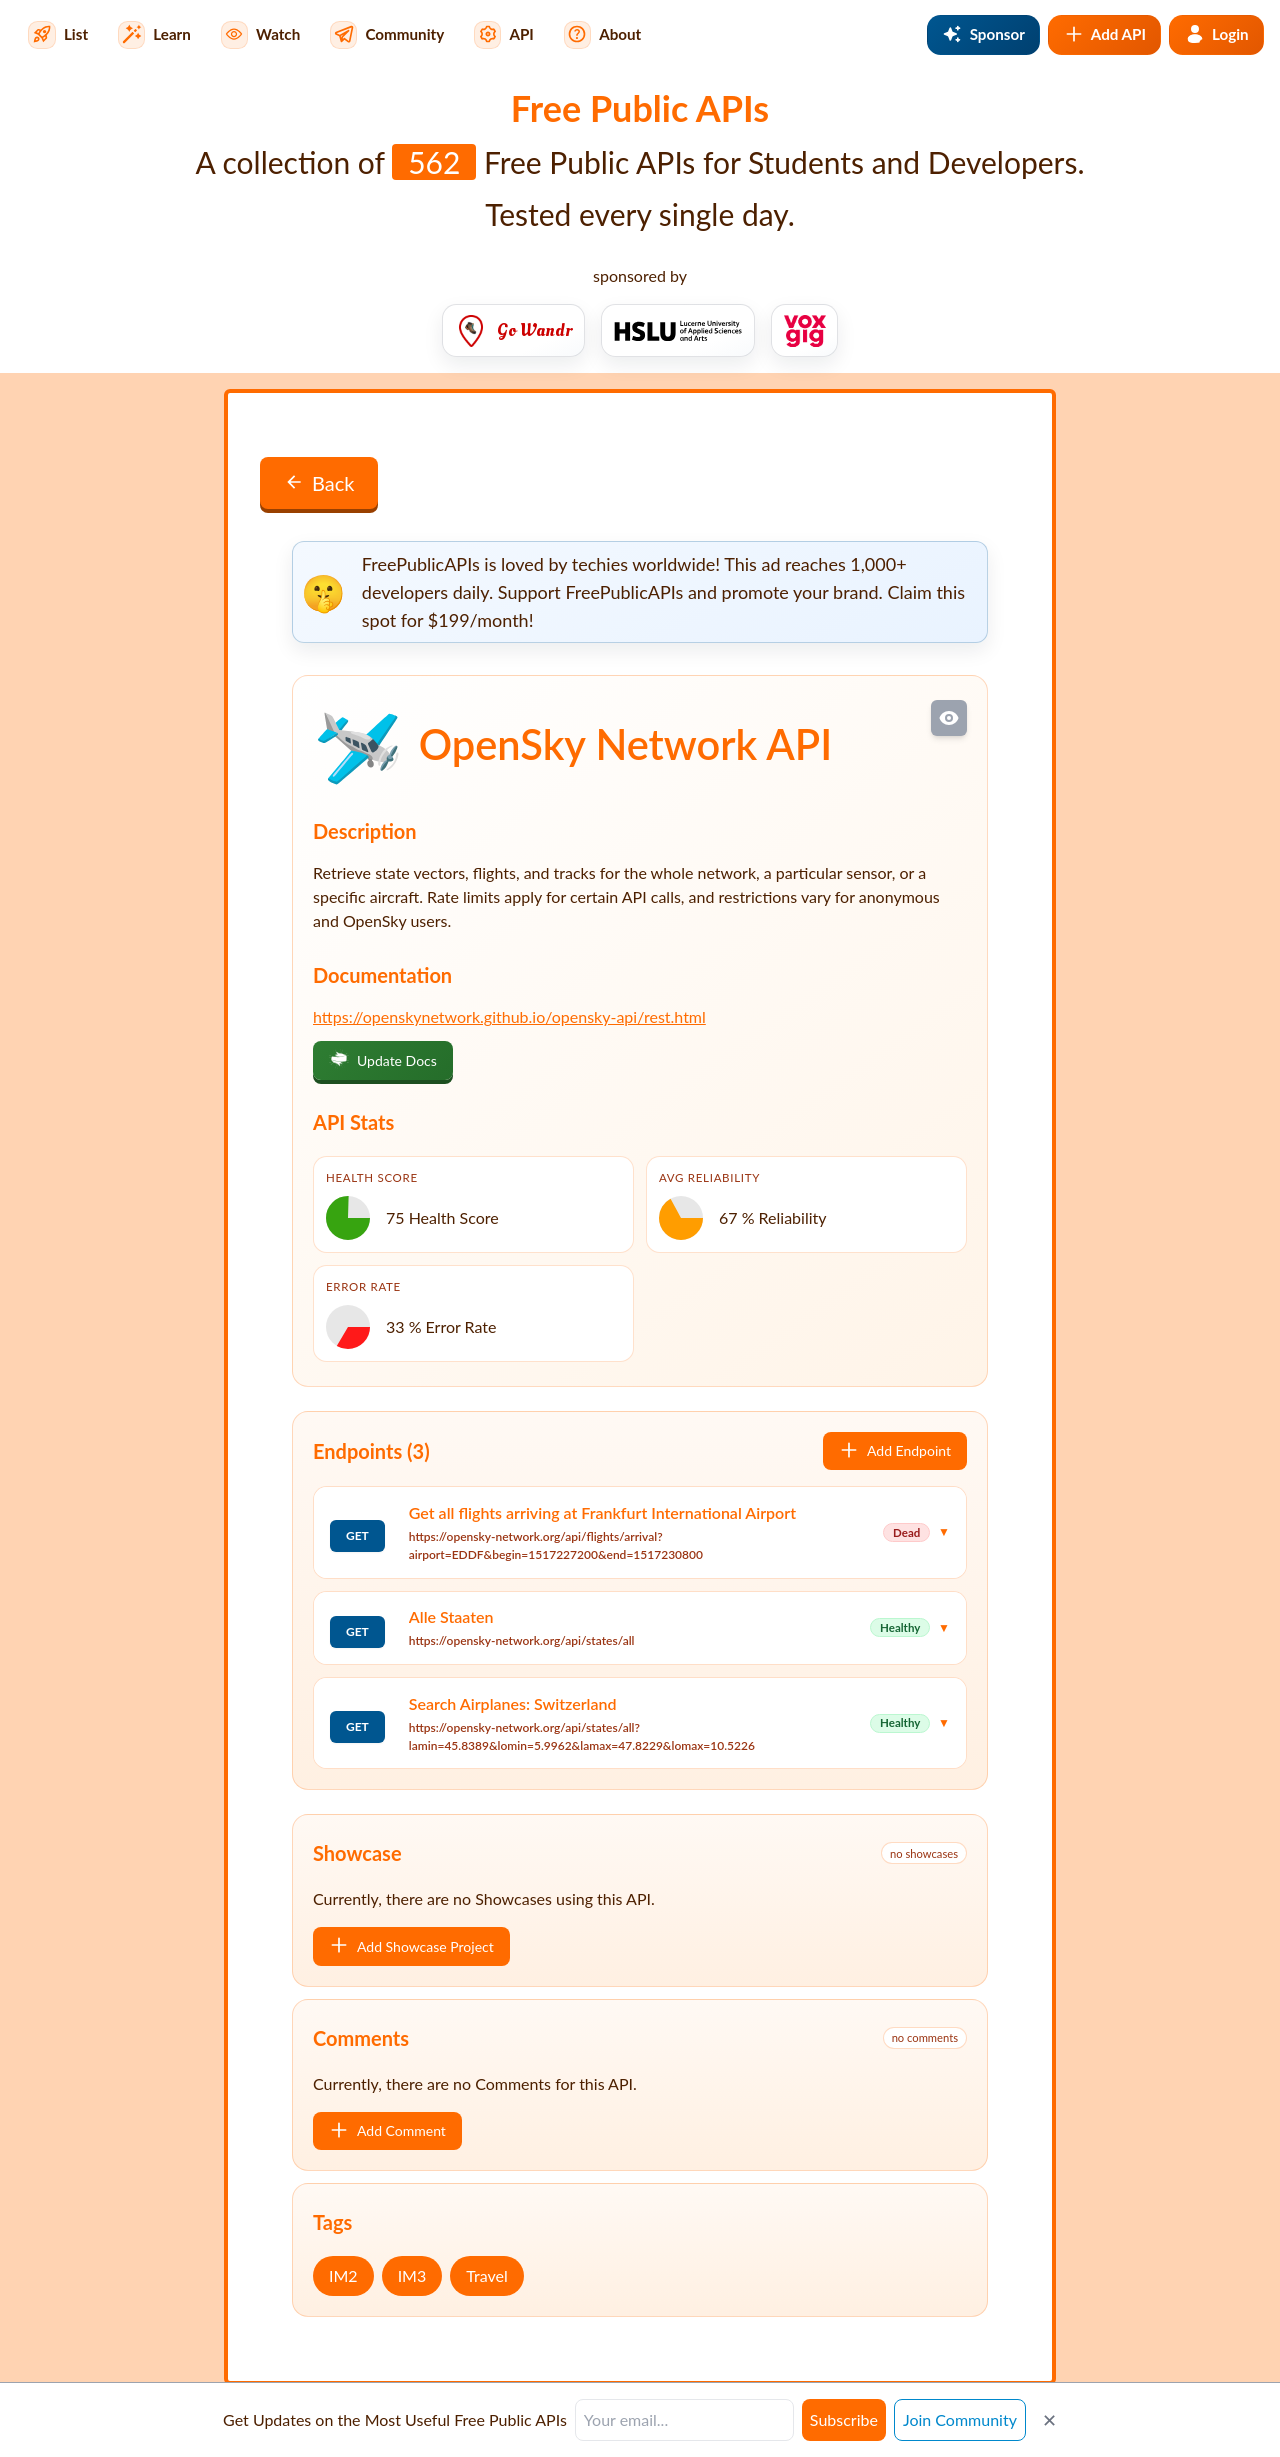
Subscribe (844, 2419)
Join (960, 2419)
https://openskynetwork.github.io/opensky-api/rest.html (509, 1016)
